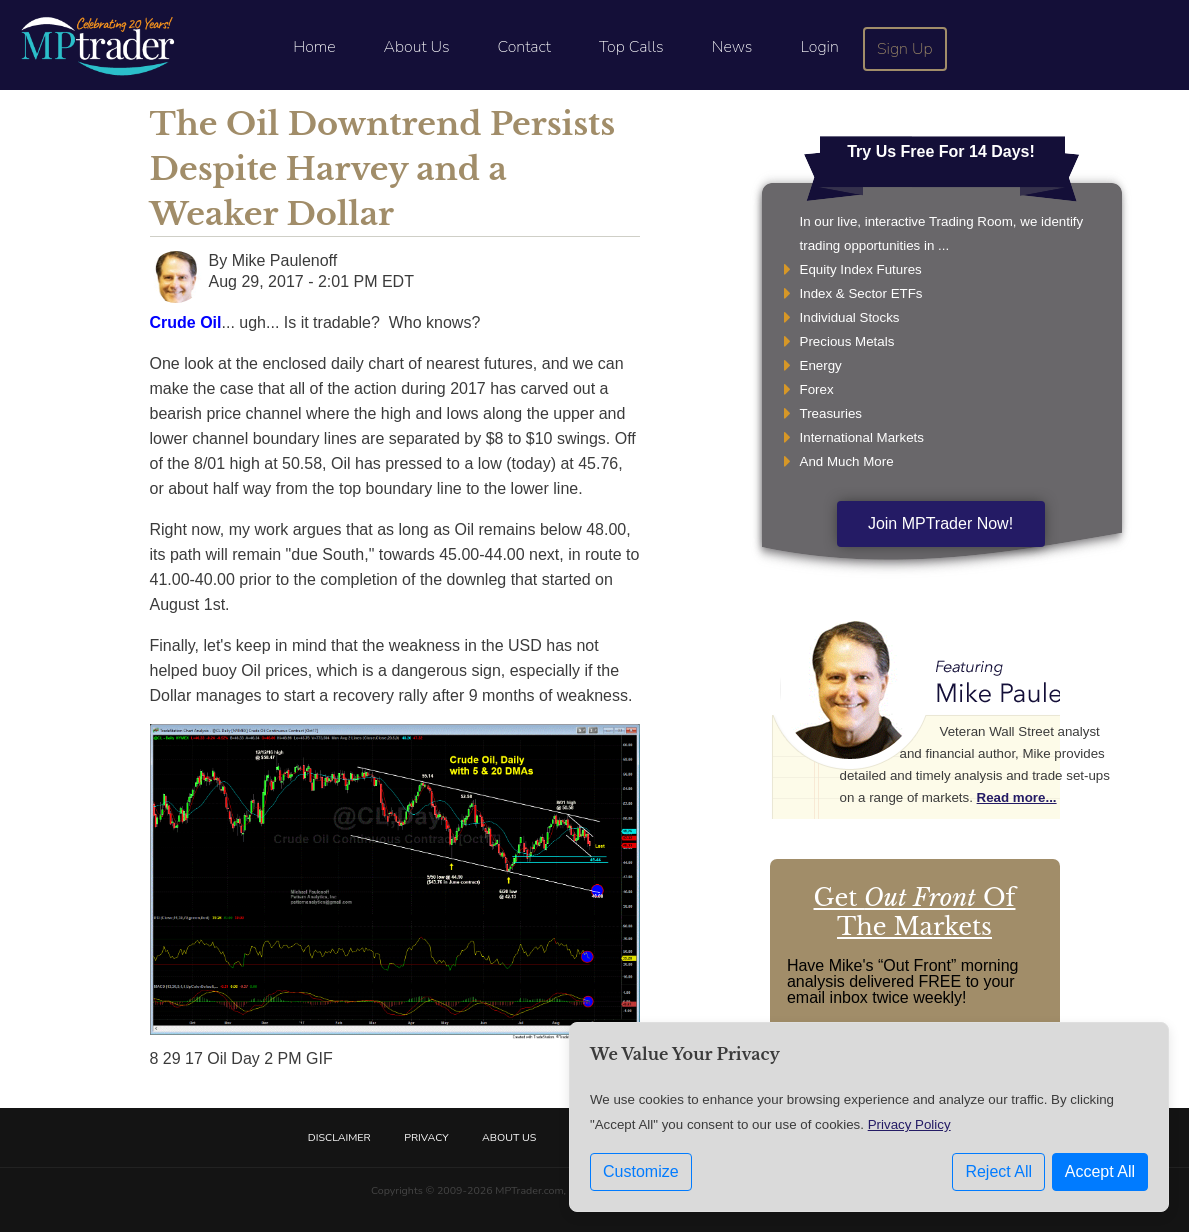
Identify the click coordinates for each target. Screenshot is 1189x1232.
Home (314, 47)
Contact (524, 47)
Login (819, 47)
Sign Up (905, 49)
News (732, 47)
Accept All (1100, 1171)
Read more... (1017, 797)
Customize (641, 1171)
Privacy (426, 1137)
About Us (417, 47)
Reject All (998, 1171)
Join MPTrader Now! (940, 523)
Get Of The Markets (915, 912)
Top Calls (631, 47)
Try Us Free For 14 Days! (941, 151)
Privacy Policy (909, 1124)
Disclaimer (339, 1137)
